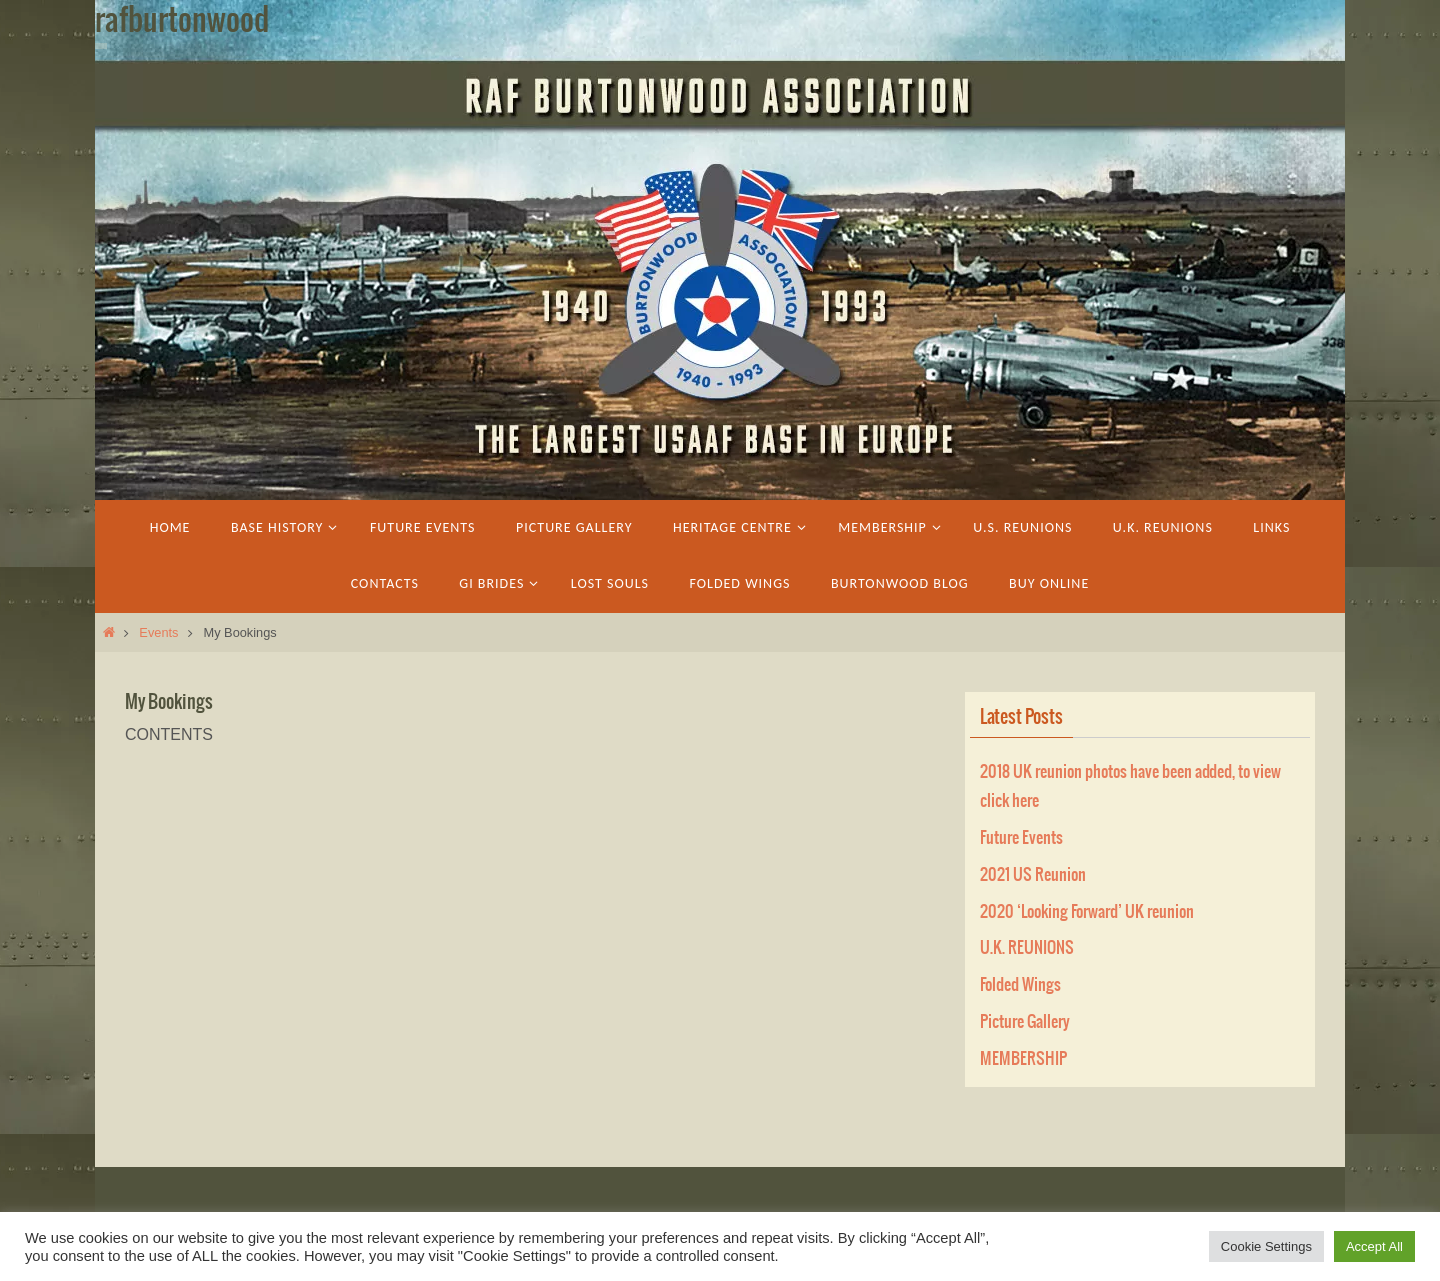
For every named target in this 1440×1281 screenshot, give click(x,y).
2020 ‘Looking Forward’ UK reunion (1087, 912)
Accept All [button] (1374, 1246)
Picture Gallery (1025, 1022)
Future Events (1021, 838)
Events (158, 632)
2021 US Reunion (1033, 875)
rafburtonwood (182, 21)
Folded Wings (1020, 985)
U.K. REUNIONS (1027, 948)
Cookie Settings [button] (1266, 1246)
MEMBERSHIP (1023, 1059)
